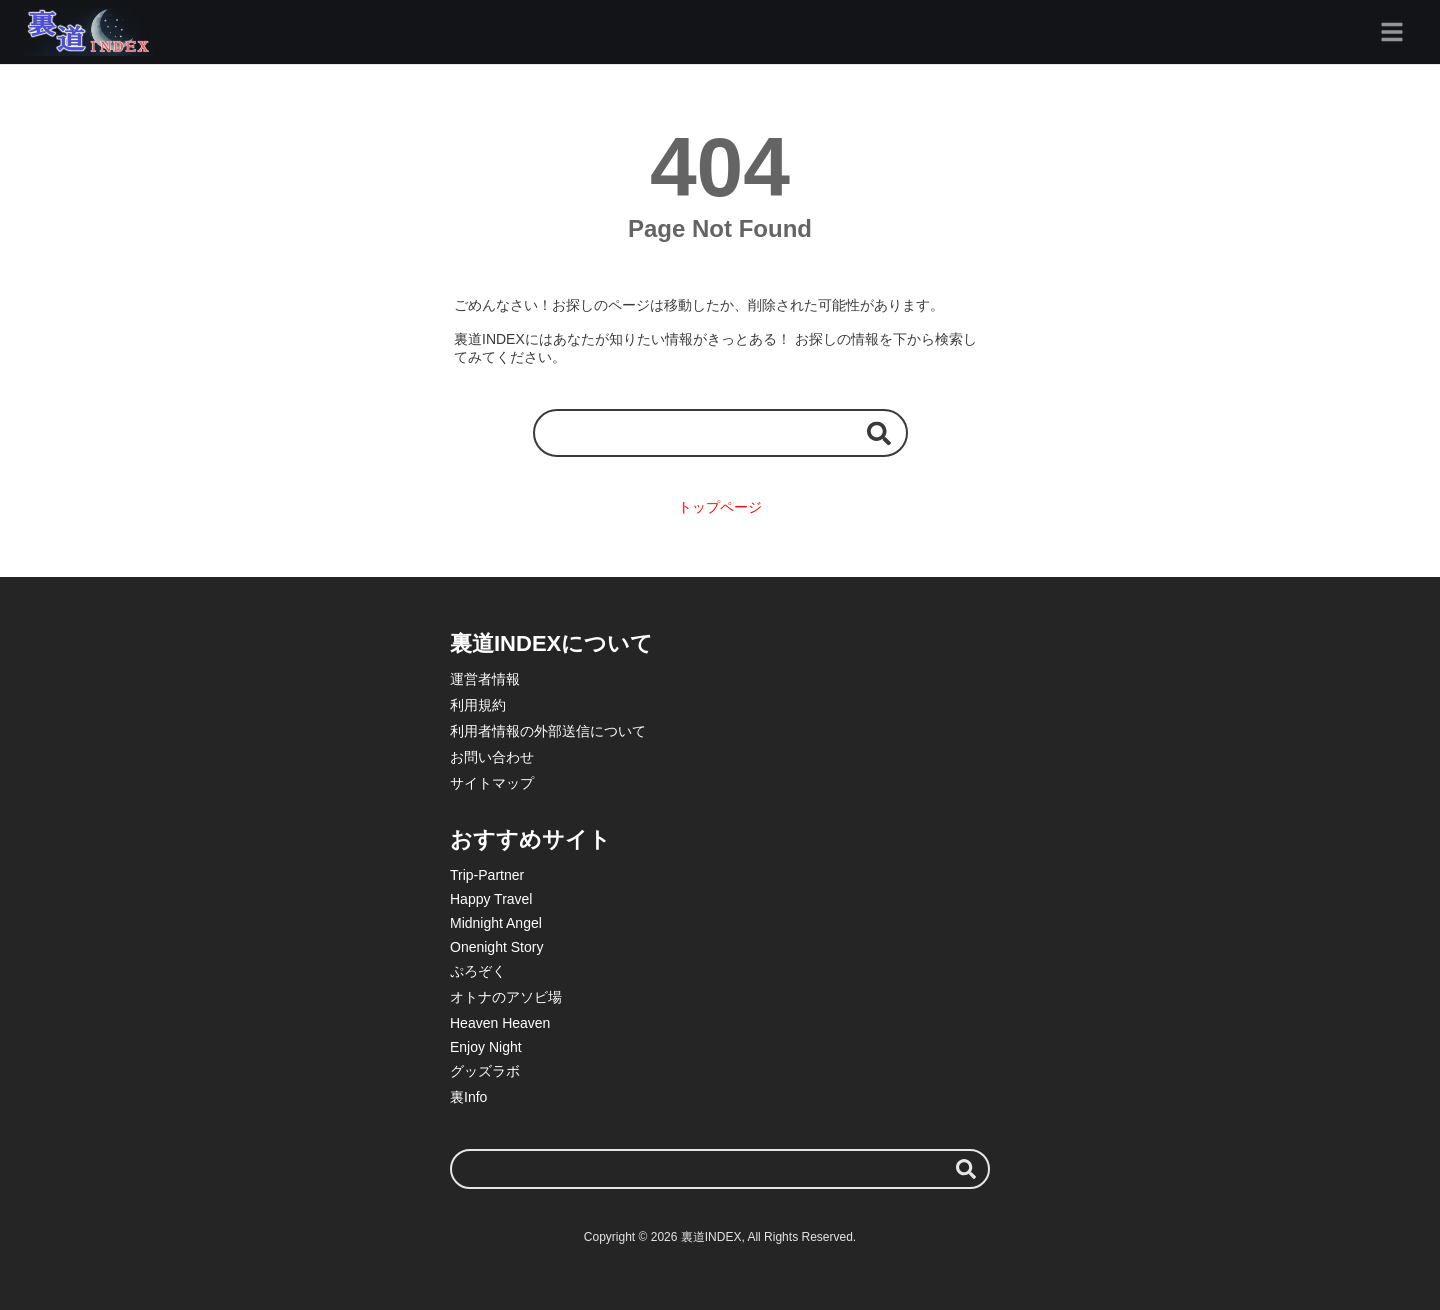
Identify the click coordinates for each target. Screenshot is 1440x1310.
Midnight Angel (496, 923)
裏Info (468, 1097)
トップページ (720, 507)
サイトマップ (492, 783)
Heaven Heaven (500, 1023)
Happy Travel (491, 899)
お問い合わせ (492, 757)
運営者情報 (485, 679)
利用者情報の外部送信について (548, 731)
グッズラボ (485, 1071)
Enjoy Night (486, 1047)
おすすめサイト (530, 839)
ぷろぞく (478, 971)
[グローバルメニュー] (1392, 32)
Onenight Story (496, 947)
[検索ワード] (720, 432)
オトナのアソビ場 (506, 997)
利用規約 (478, 705)
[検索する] (879, 432)
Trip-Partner (487, 875)
